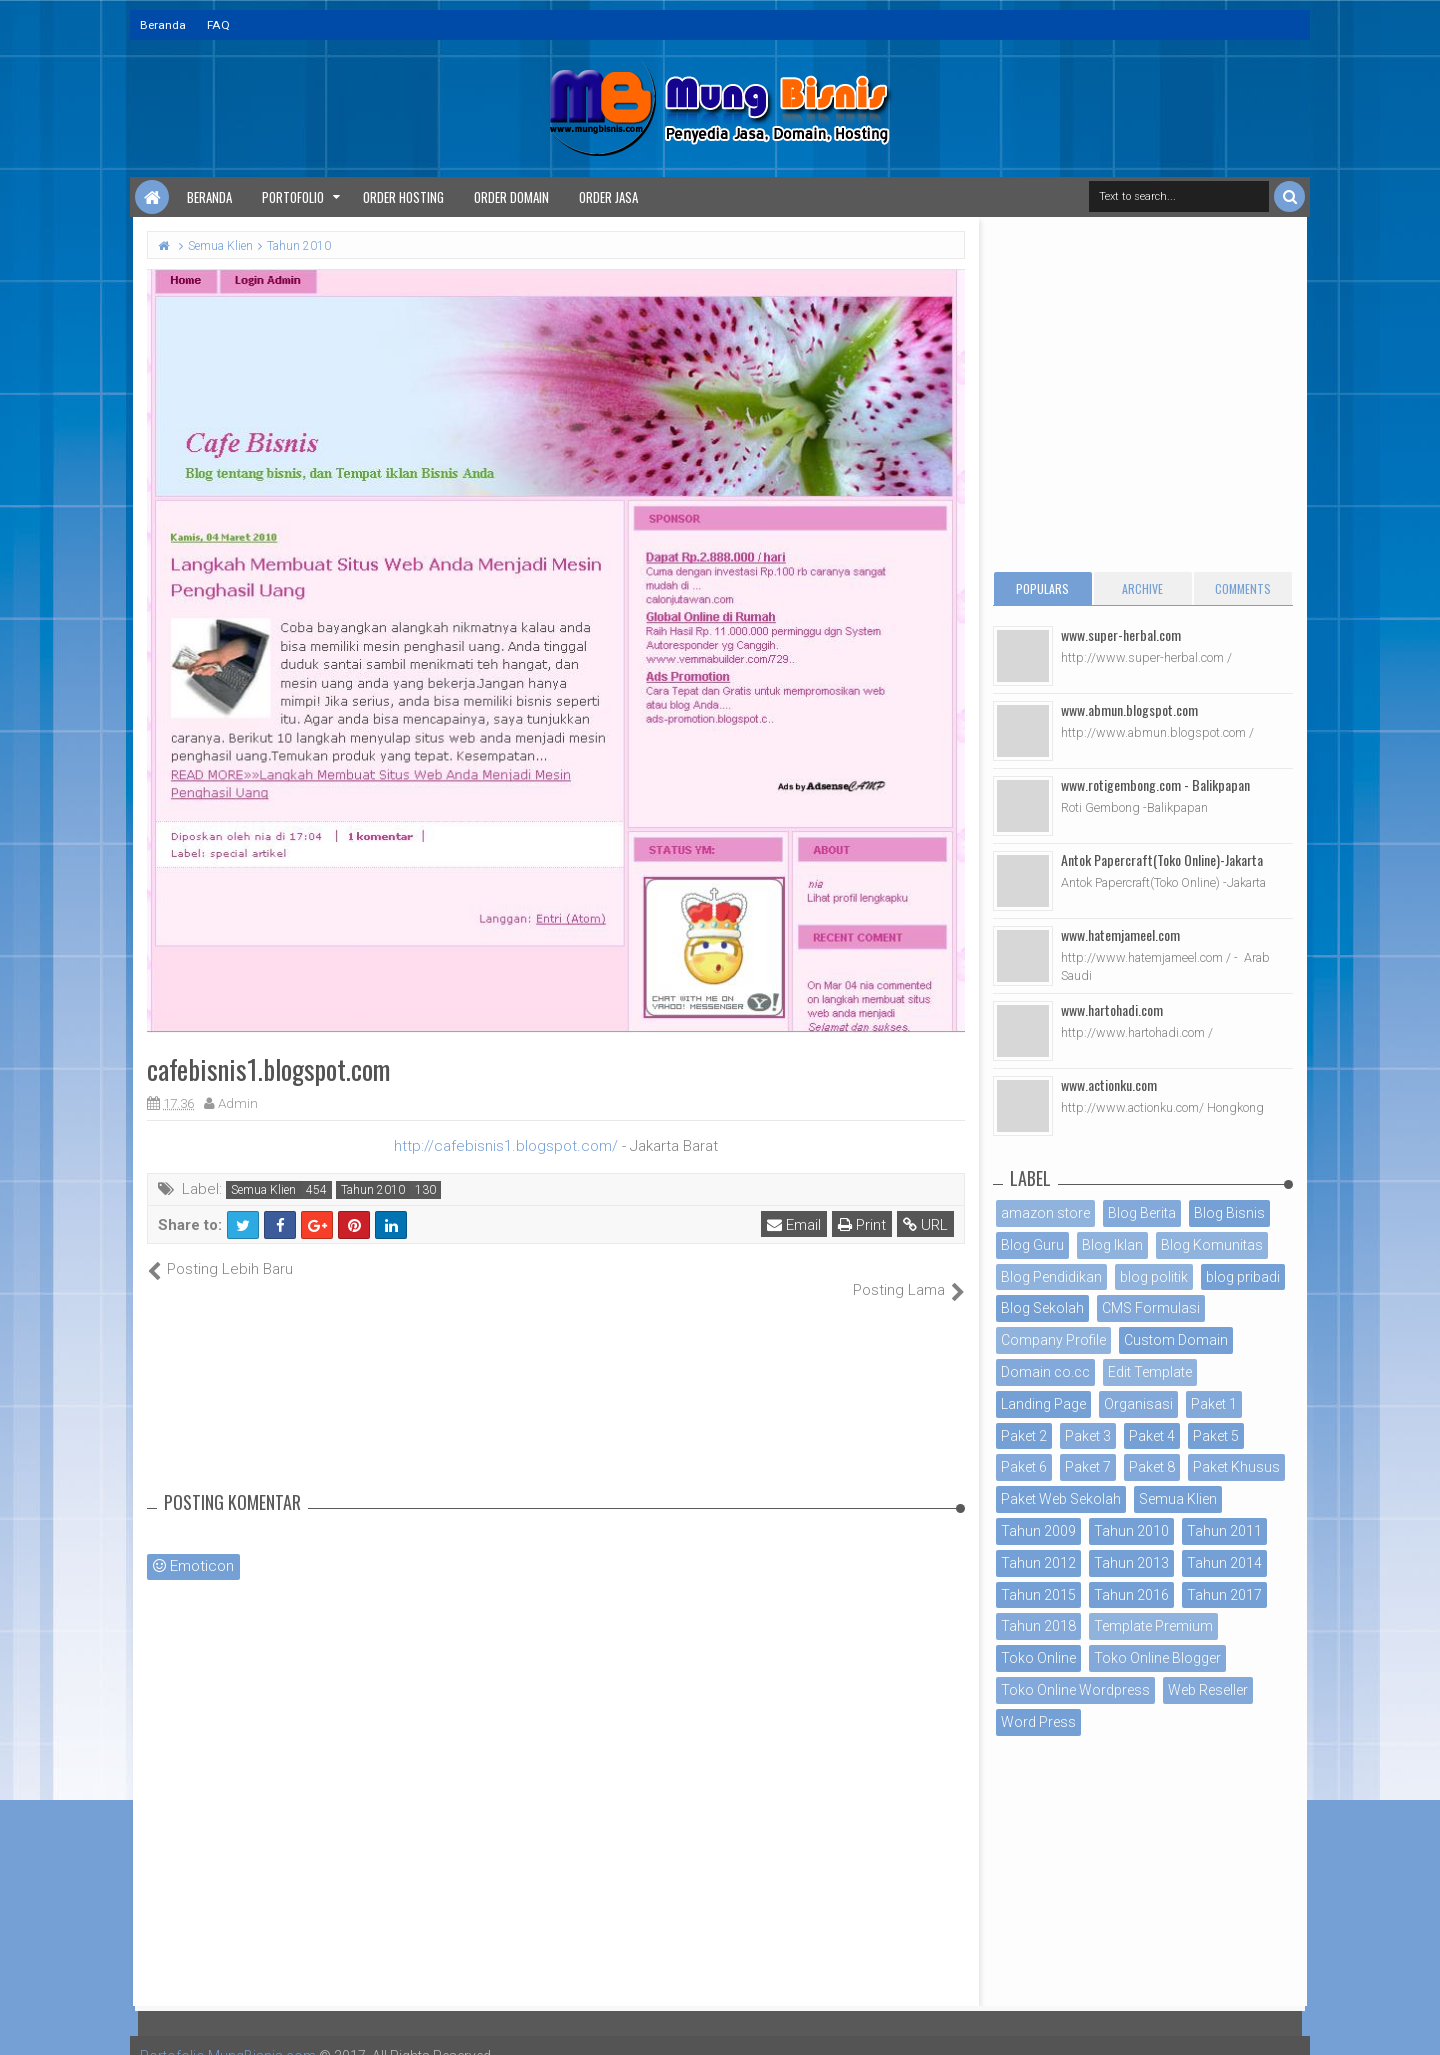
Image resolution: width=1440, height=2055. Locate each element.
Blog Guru (1032, 1245)
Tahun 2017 (1224, 1595)
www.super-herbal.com (1121, 634)
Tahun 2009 (1038, 1531)
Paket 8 (1152, 1467)
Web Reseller (1208, 1690)
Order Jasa (608, 197)
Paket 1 (1214, 1404)
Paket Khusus (1236, 1467)
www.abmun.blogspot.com (1129, 709)
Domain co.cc (1045, 1372)
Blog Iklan (1112, 1245)
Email (794, 1225)
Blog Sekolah (1042, 1308)
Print (862, 1225)
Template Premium (1153, 1626)
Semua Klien (263, 1190)
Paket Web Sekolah (1061, 1499)
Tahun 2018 (1038, 1626)
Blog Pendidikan (1051, 1277)
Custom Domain (1176, 1340)
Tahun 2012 (1038, 1563)
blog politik (1154, 1277)
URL (925, 1225)
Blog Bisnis (1229, 1213)
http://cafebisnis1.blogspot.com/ (506, 1146)
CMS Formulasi (1151, 1308)
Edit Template (1150, 1372)
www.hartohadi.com (1112, 1009)
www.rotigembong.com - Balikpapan (1155, 784)
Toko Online (1038, 1658)
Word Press (1038, 1722)
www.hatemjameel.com (1120, 934)
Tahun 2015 (1038, 1595)
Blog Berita (1142, 1213)
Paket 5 (1216, 1436)
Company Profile (1053, 1340)
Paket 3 (1088, 1436)
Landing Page (1043, 1404)
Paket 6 (1024, 1467)
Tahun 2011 (1224, 1531)
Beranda (163, 25)
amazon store (1045, 1213)
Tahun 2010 (373, 1190)
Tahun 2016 (1131, 1595)
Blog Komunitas (1212, 1245)
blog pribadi (1243, 1277)
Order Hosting (403, 197)
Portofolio (293, 197)
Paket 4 (1152, 1436)
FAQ (218, 25)
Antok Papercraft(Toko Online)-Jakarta (1162, 859)
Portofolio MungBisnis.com (228, 2035)
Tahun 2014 (1224, 1563)
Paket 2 (1024, 1436)
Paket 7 (1088, 1467)
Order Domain (511, 197)
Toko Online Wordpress (1075, 1690)
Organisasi (1138, 1404)
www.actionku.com (1109, 1084)
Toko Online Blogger (1157, 1658)
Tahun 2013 (1131, 1563)
